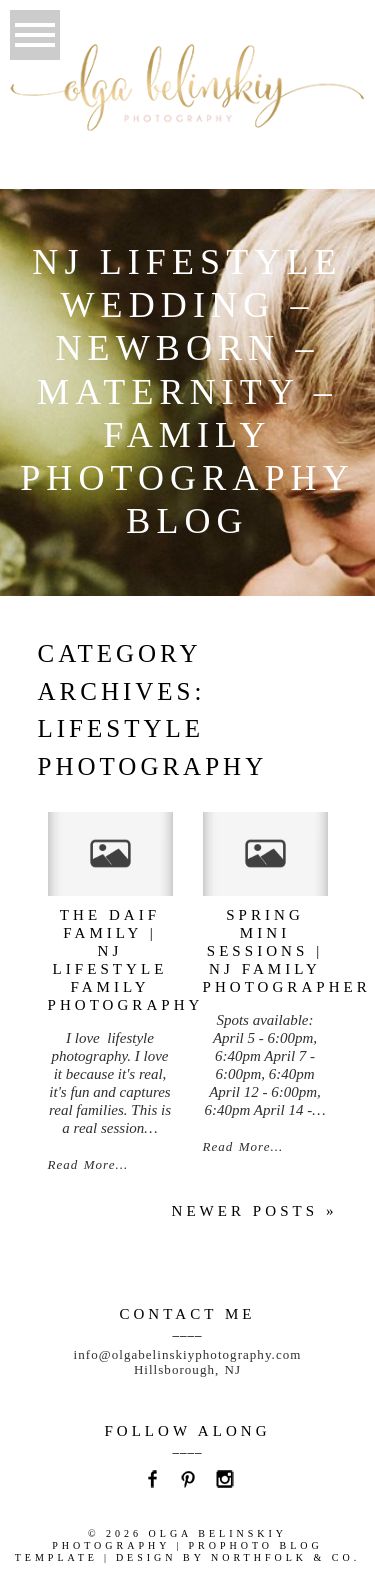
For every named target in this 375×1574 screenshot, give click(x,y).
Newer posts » (255, 1211)
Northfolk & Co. (285, 1557)
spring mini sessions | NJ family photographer (287, 951)
